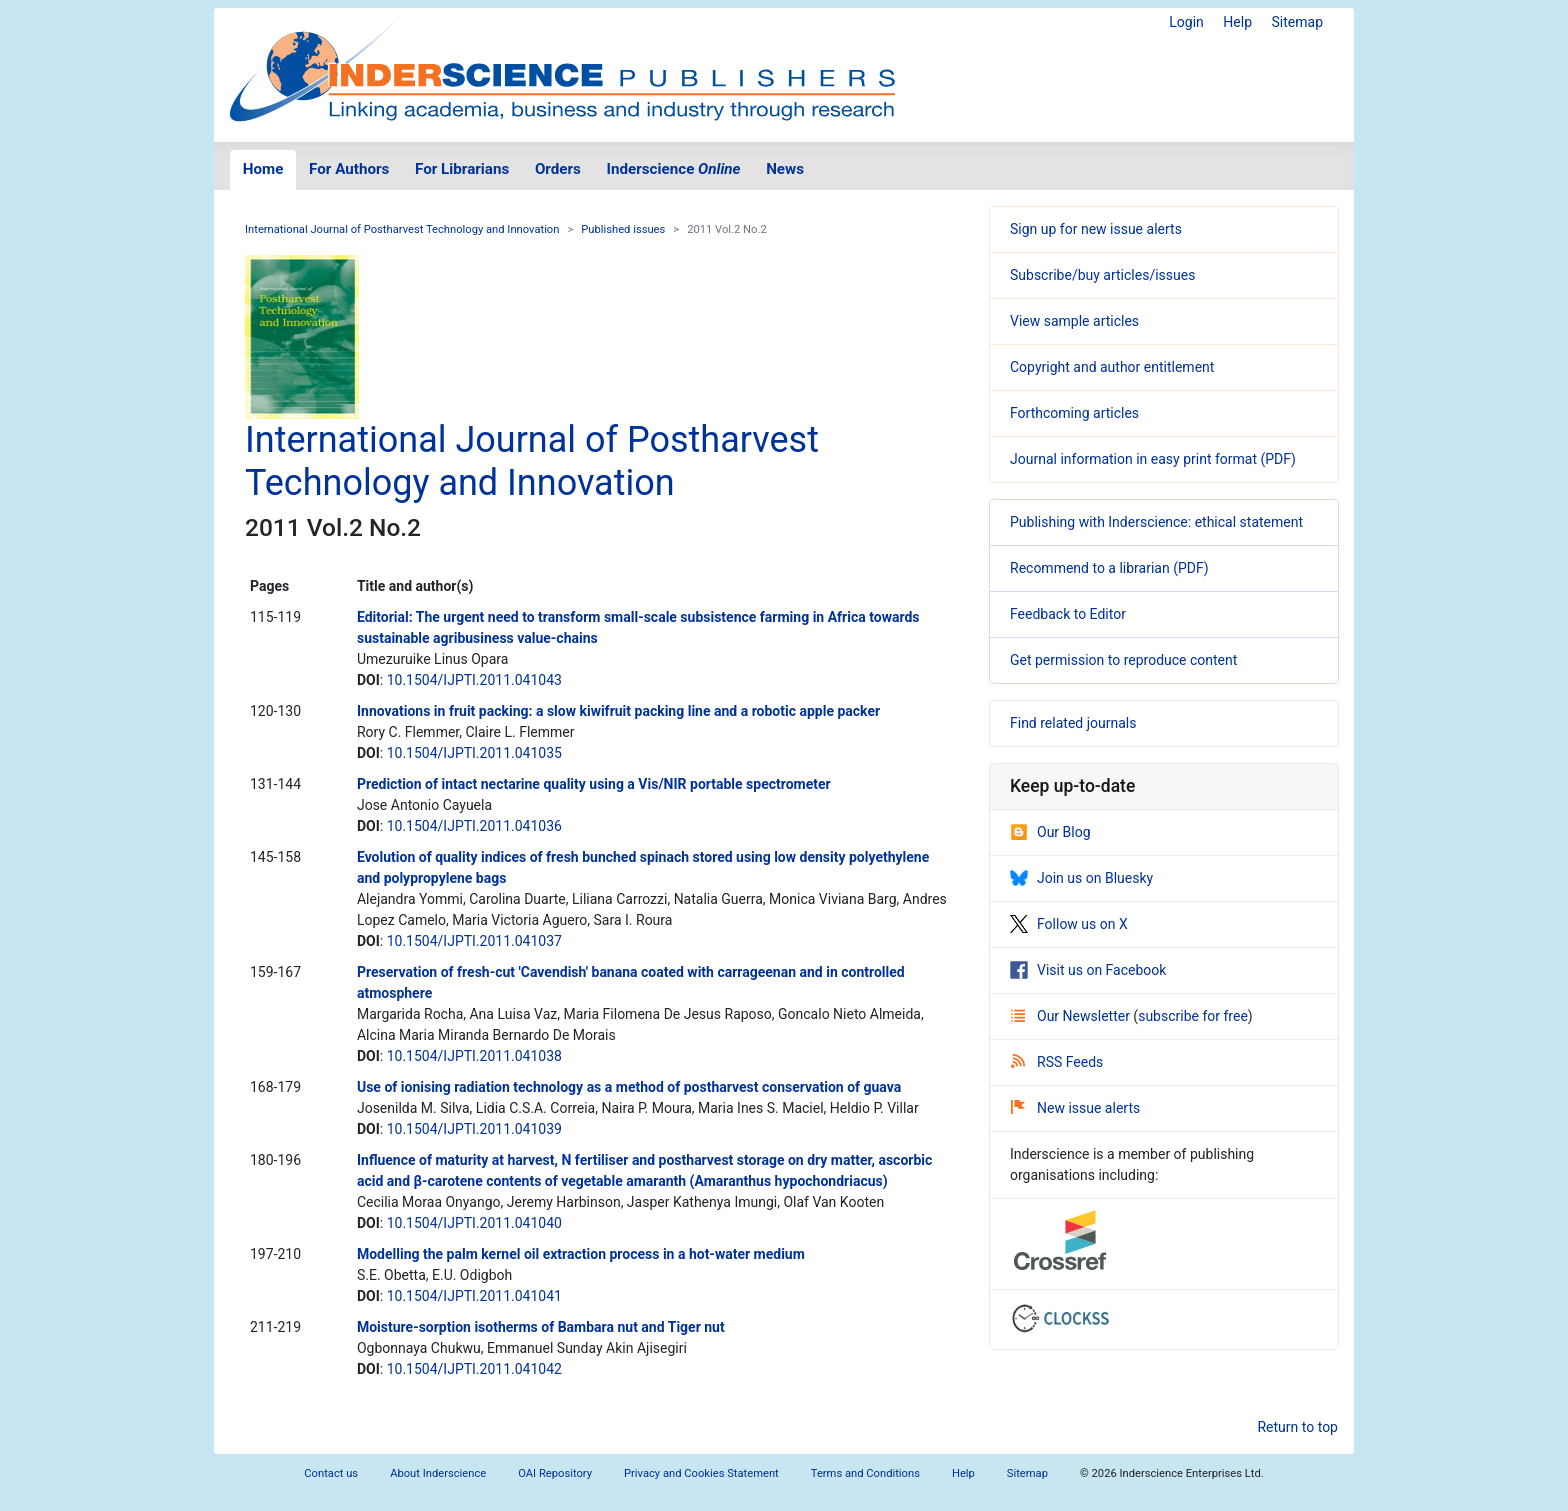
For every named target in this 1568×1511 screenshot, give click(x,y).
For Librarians (462, 169)
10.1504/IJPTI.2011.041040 (474, 1223)
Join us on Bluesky (1081, 878)
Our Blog (1050, 832)
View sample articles (1074, 321)
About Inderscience (438, 1473)
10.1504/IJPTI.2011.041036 (474, 826)
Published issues (623, 229)
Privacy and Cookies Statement (701, 1473)
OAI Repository (555, 1473)
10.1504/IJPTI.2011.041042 (474, 1369)
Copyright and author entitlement (1112, 367)
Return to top (1297, 1427)
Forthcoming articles (1074, 413)
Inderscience (674, 169)
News (785, 169)
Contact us (331, 1473)
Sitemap (1297, 22)
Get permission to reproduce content (1123, 660)
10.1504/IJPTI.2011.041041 (474, 1296)
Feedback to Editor (1068, 614)
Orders (558, 169)
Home (263, 169)
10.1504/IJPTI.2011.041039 (474, 1129)
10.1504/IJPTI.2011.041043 (474, 680)
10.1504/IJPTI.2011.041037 (474, 941)
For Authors (349, 169)
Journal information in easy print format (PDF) (1153, 459)
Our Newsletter (1072, 1016)
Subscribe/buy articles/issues (1102, 275)
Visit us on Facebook (1088, 970)
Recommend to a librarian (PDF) (1109, 568)
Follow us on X (1069, 924)
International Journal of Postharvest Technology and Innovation (402, 229)
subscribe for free (1193, 1016)
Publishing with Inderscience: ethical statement (1156, 522)
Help (1237, 22)
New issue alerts (1075, 1108)
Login (1186, 22)
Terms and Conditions (865, 1473)
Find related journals (1073, 723)
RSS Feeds (1057, 1062)
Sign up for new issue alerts (1096, 229)
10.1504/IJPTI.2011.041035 (474, 753)
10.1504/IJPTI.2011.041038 (474, 1056)
